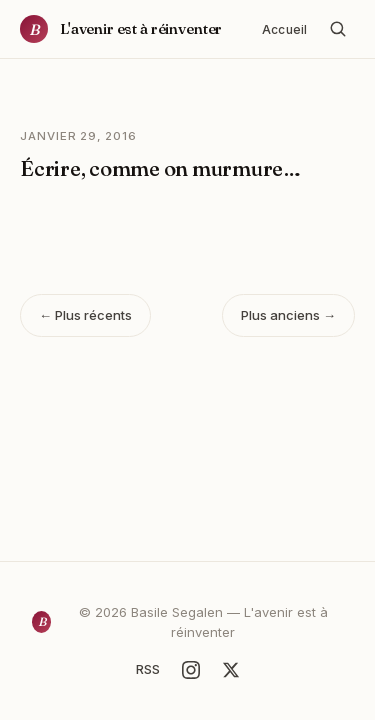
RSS (148, 669)
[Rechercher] (338, 29)
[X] (231, 670)
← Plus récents (85, 315)
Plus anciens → (288, 315)
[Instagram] (191, 670)
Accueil (284, 29)
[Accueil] (121, 29)
